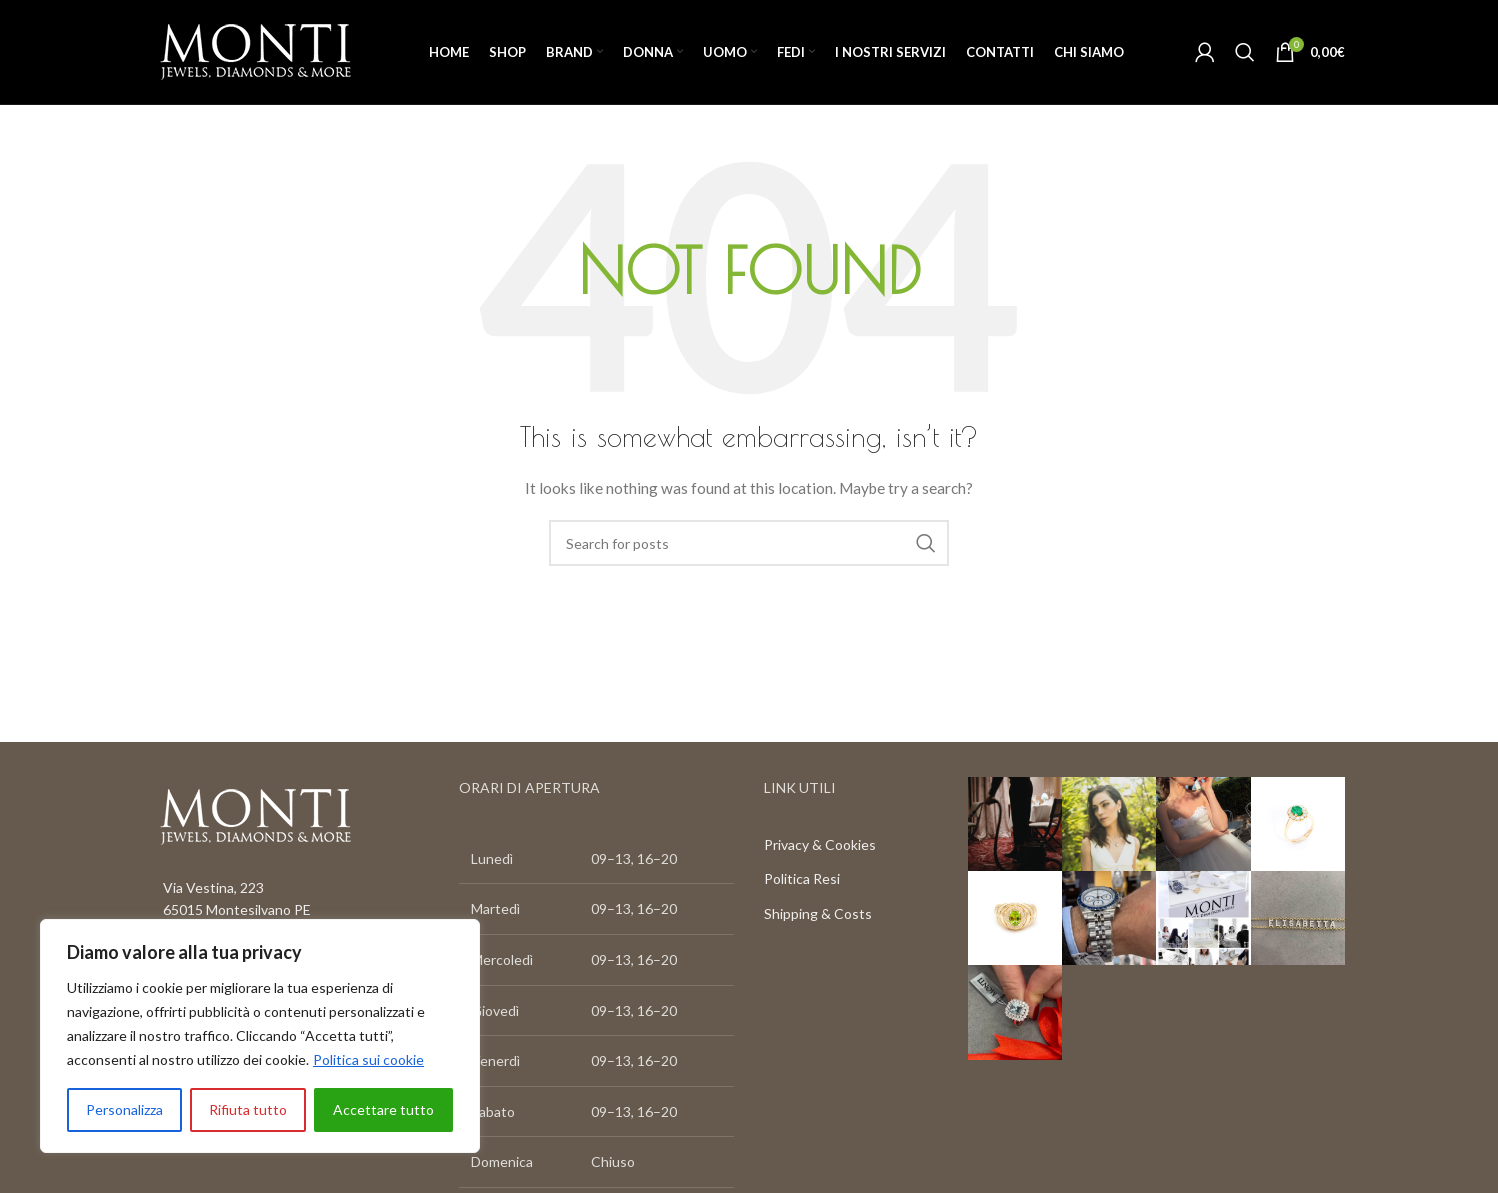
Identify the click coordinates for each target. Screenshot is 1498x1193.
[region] (260, 1036)
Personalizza (124, 1109)
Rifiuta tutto (248, 1109)
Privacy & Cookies (820, 844)
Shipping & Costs (818, 913)
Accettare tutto (383, 1109)
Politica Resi (802, 878)
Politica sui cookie (368, 1059)
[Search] (1245, 52)
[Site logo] (255, 50)
